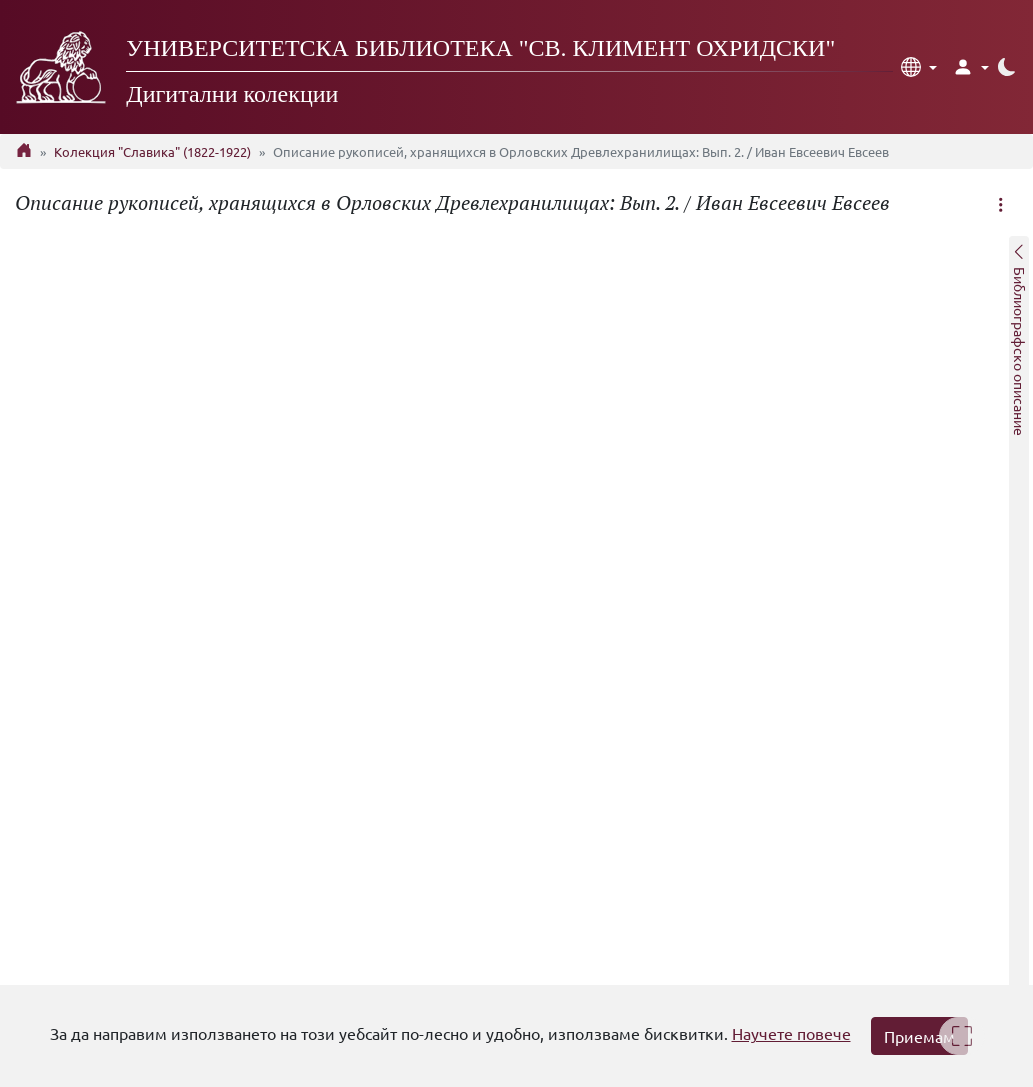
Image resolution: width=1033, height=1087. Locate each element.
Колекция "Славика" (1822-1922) (152, 151)
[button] (919, 67)
